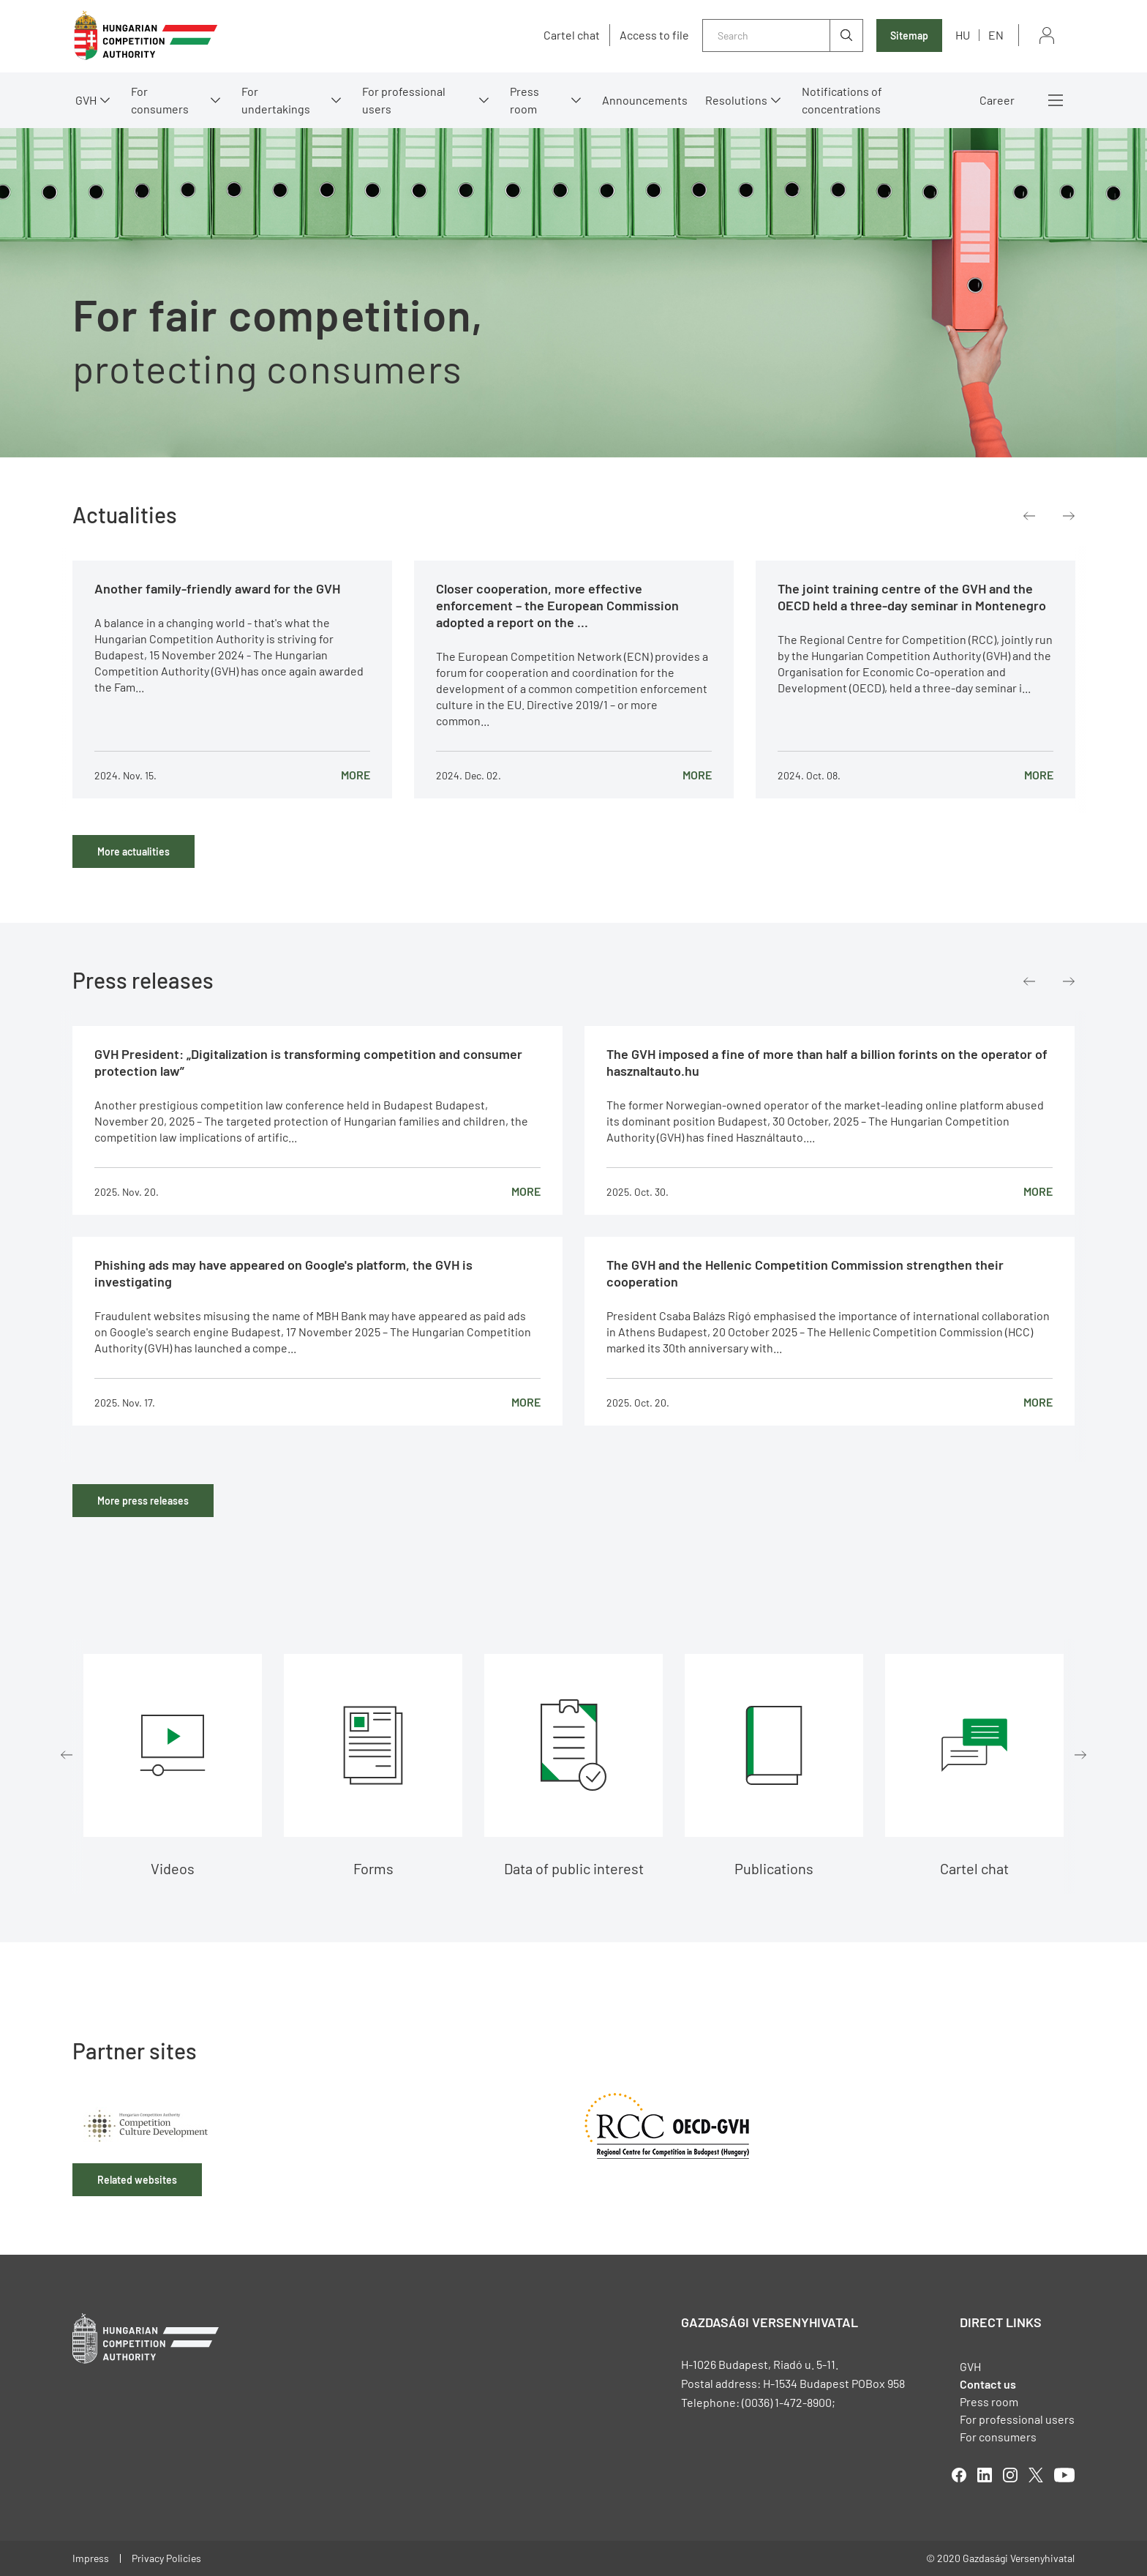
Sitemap (909, 35)
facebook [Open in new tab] (959, 2475)
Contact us (988, 2384)
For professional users (403, 100)
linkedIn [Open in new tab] (984, 2475)
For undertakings (275, 100)
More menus (1055, 100)
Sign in (1046, 35)
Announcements (645, 100)
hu (962, 35)
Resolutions (736, 100)
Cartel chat (572, 35)
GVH (86, 100)
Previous (1029, 516)
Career (997, 100)
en (996, 35)
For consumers (160, 100)
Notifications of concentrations (842, 100)
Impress (90, 2558)
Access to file (654, 35)
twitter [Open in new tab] (1035, 2475)
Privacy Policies (166, 2558)
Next (1068, 516)
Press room (524, 100)
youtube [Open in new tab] (1064, 2475)
